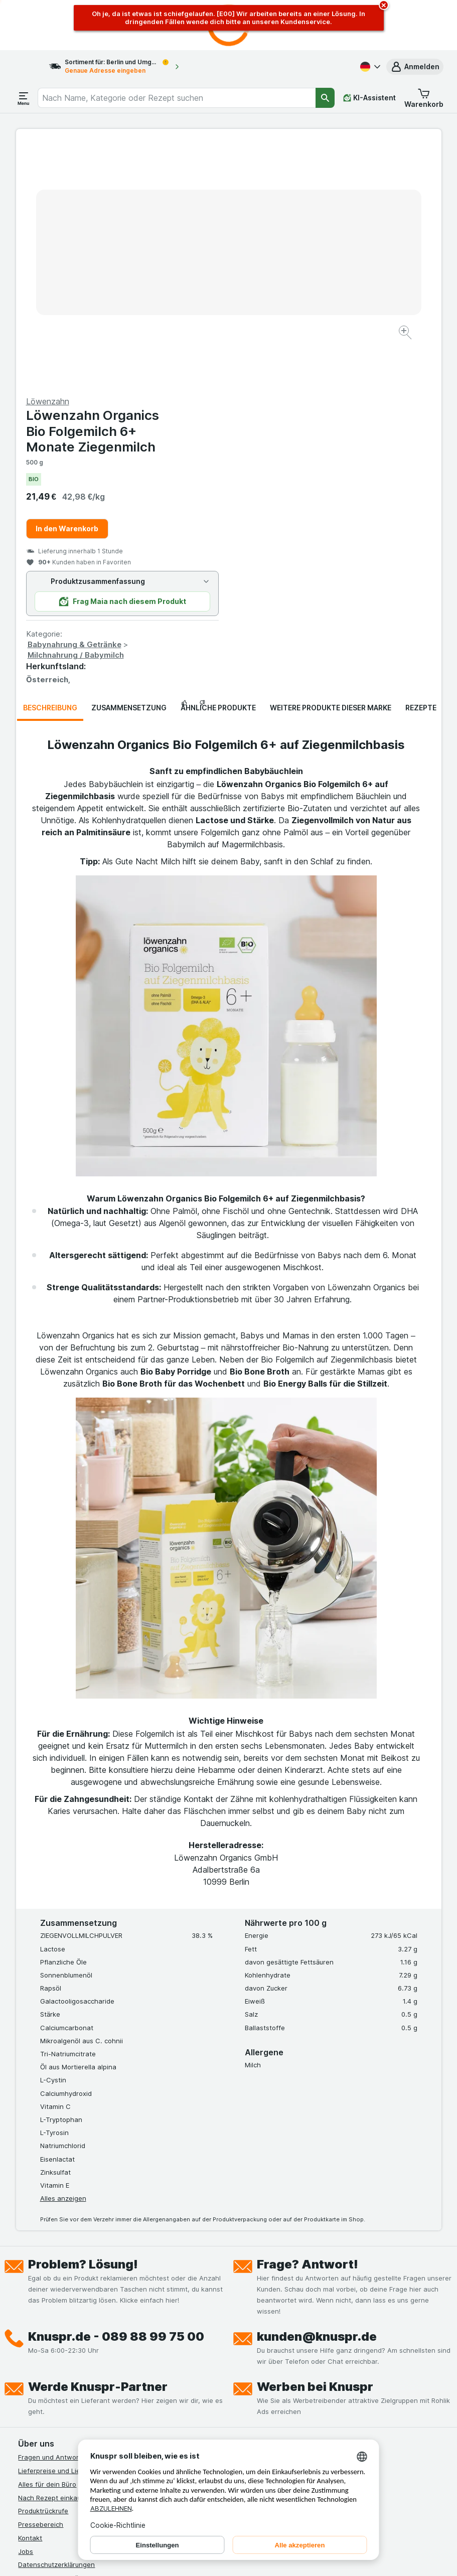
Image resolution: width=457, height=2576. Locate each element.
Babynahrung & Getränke (287, 403)
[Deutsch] (369, 67)
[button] (414, 67)
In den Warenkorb (279, 287)
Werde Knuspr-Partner (98, 2145)
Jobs (25, 2310)
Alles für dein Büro (47, 2243)
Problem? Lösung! (83, 2023)
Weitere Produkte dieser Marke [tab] (330, 466)
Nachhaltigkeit (40, 2377)
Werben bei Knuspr (315, 2145)
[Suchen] (325, 98)
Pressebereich (40, 2283)
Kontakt (30, 2297)
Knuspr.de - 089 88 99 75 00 (116, 2095)
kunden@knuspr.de (317, 2095)
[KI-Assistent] (369, 98)
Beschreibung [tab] (50, 466)
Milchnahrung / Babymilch (288, 413)
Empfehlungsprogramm (54, 2390)
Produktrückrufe (43, 2269)
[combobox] (177, 98)
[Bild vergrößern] (193, 302)
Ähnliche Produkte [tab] (218, 466)
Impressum (35, 2350)
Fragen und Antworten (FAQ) (63, 2216)
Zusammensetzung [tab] (129, 466)
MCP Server (36, 2404)
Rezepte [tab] (420, 466)
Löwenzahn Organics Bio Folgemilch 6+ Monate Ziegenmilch (305, 189)
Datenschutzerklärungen (56, 2323)
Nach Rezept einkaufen (54, 2256)
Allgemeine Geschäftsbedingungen (73, 2337)
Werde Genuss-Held (49, 2363)
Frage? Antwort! (307, 2023)
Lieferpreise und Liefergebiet (63, 2229)
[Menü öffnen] (24, 98)
